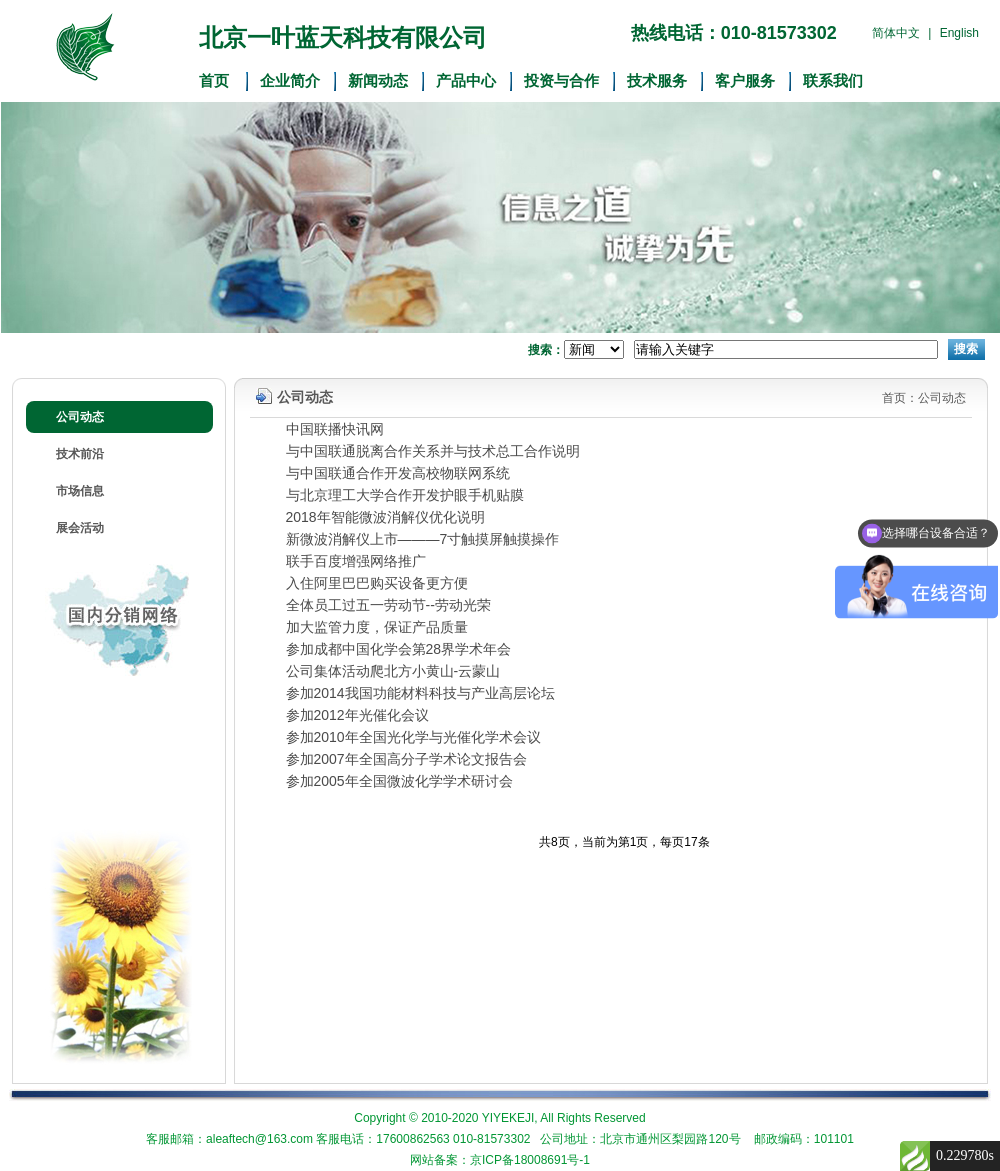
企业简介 (290, 81)
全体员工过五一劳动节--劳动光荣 (388, 605)
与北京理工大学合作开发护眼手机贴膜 (405, 495)
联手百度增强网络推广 (356, 561)
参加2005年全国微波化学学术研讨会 (399, 781)
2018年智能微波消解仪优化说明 (385, 517)
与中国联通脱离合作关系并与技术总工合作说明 (433, 451)
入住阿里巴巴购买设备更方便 (377, 583)
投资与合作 (561, 81)
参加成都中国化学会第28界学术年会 (399, 649)
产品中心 (466, 81)
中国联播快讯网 (335, 429)
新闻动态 (378, 81)
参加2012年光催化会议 (357, 715)
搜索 (966, 349)
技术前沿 (80, 454)
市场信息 (80, 491)
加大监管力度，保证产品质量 (377, 627)
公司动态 (80, 417)
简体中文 (896, 33)
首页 (214, 81)
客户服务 (745, 81)
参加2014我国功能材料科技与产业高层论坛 (420, 693)
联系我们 (833, 81)
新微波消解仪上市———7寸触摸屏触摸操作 (423, 539)
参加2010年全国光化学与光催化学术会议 (413, 737)
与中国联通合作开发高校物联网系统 (398, 473)
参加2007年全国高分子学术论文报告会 (406, 759)
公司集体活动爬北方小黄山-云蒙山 (393, 671)
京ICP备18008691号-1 (530, 1160)
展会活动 (80, 528)
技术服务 (657, 81)
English (959, 33)
